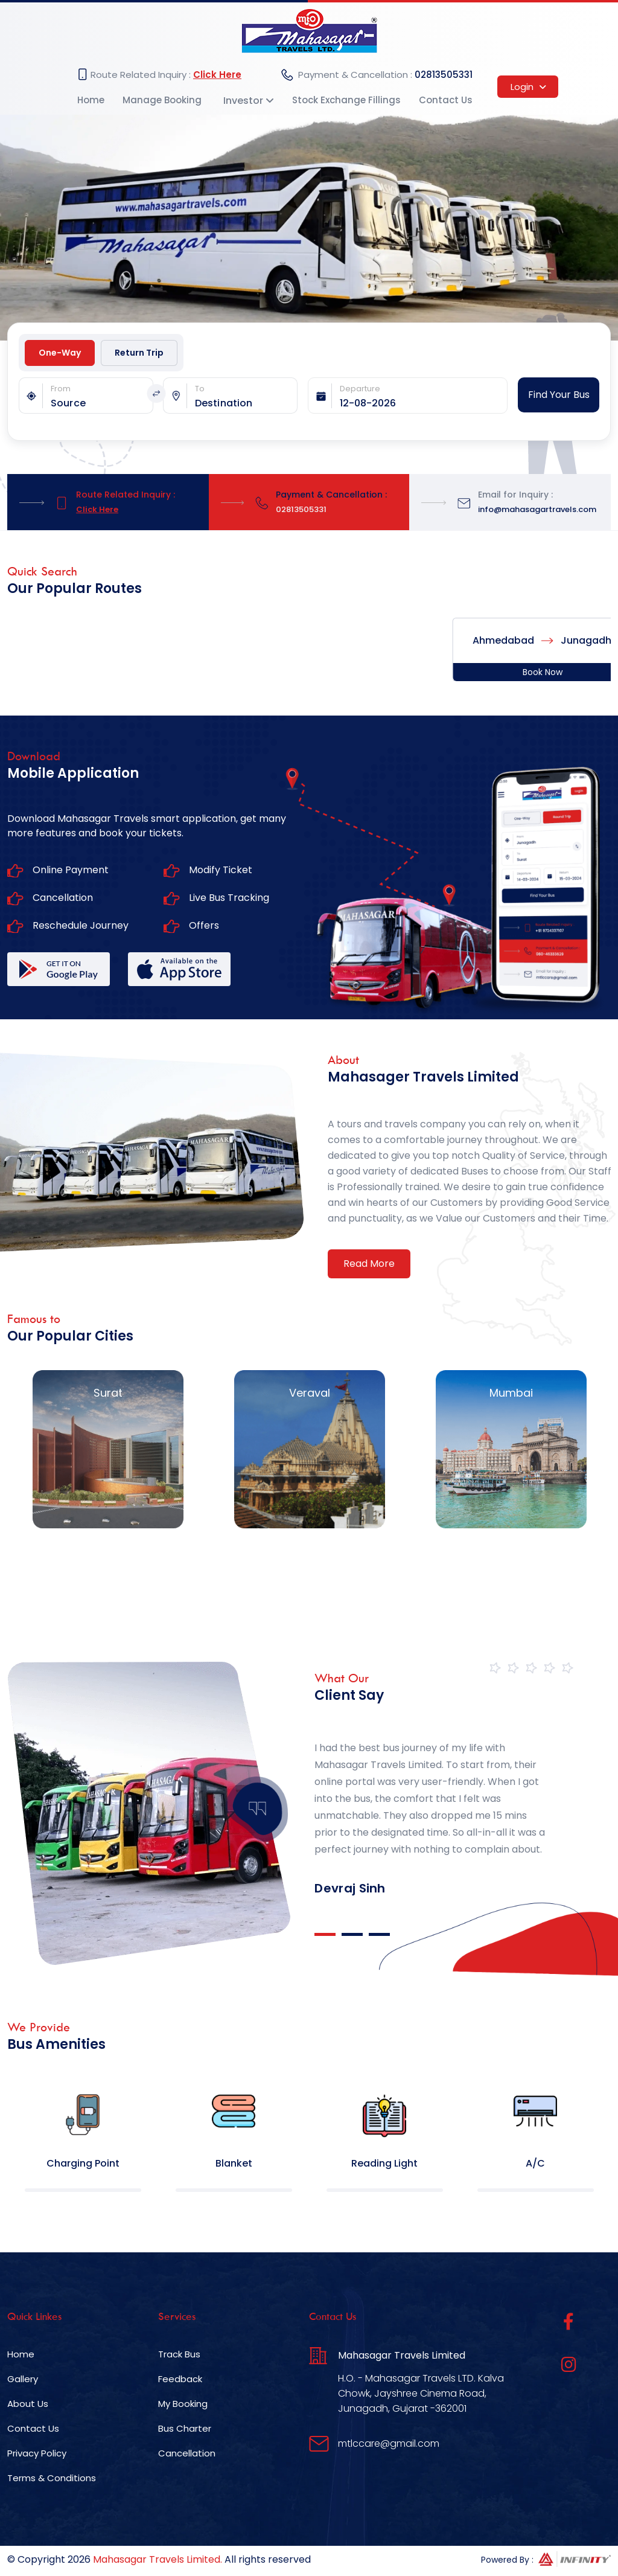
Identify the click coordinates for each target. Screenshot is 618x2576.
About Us (27, 2403)
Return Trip (139, 353)
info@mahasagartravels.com (537, 509)
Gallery (22, 2379)
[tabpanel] (434, 1801)
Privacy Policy (36, 2453)
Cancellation (186, 2453)
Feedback (180, 2379)
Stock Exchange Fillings (346, 100)
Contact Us (446, 100)
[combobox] (102, 403)
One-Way (60, 353)
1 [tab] (325, 1934)
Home (90, 100)
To (200, 388)
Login (528, 86)
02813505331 (444, 74)
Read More (369, 1263)
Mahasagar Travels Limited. (157, 2559)
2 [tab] (352, 1934)
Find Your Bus (559, 395)
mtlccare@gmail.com (388, 2443)
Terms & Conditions (51, 2478)
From (61, 388)
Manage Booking (162, 100)
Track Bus (179, 2354)
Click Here (217, 74)
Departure (360, 388)
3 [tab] (379, 1934)
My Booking (183, 2403)
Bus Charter (184, 2428)
